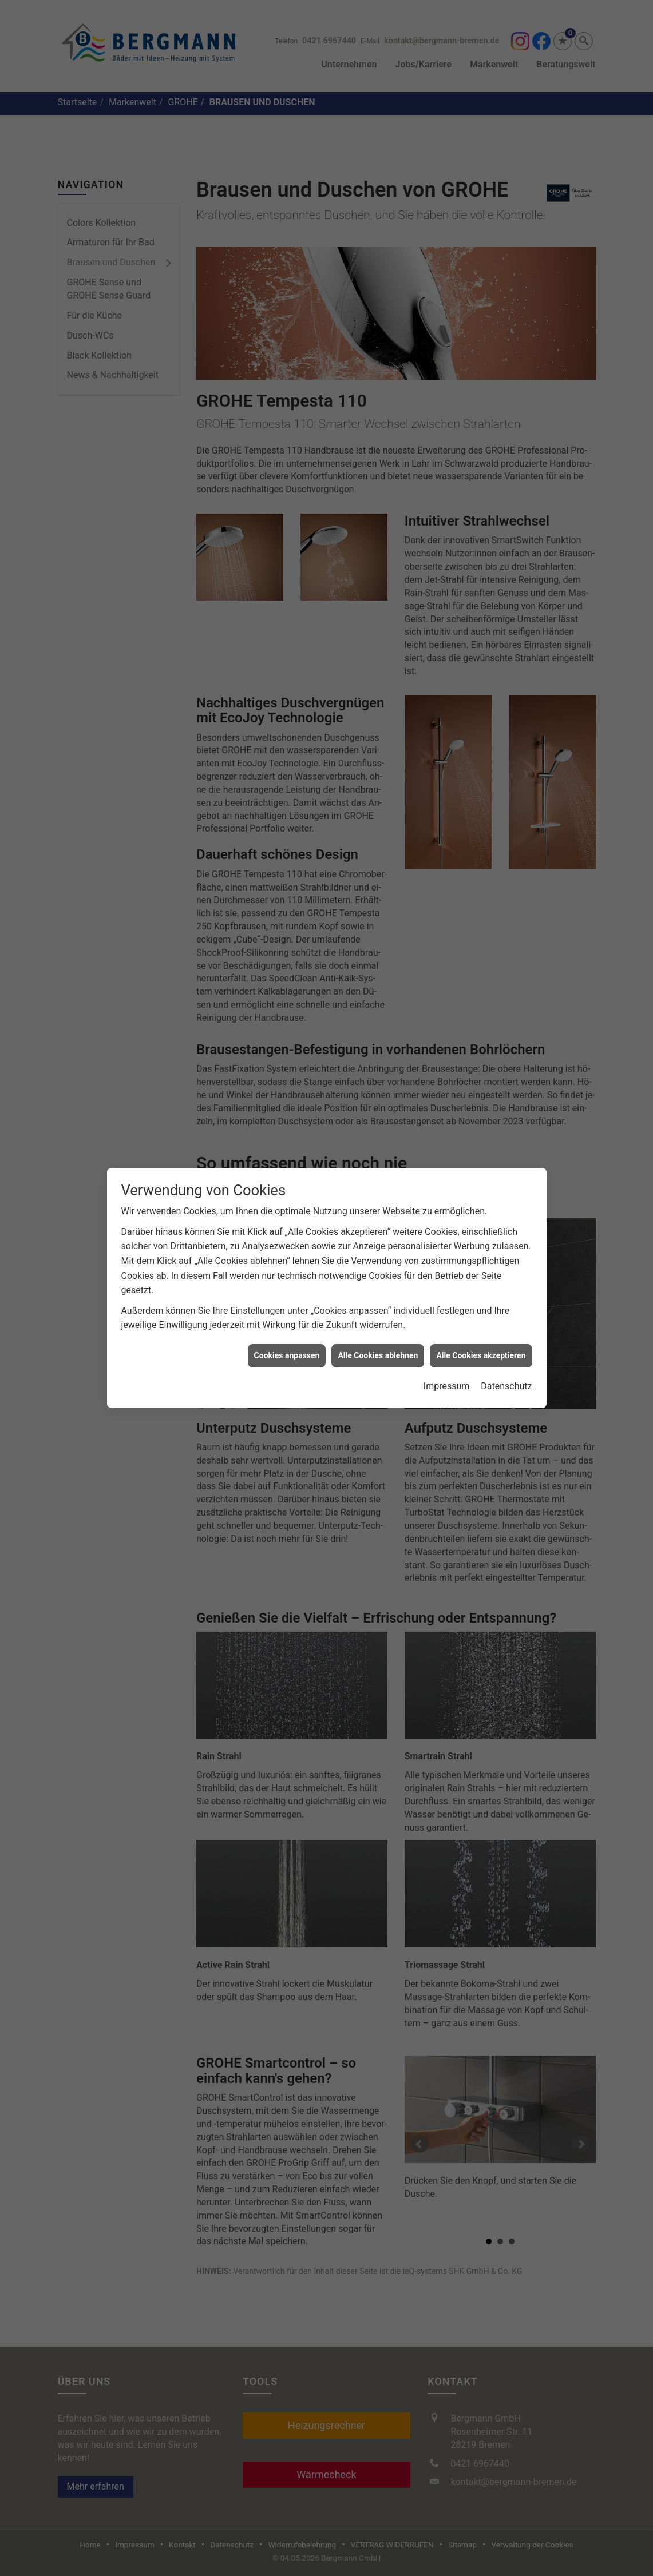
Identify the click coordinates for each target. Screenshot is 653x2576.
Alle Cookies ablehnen (378, 1350)
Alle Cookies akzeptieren (480, 1350)
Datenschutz (506, 1382)
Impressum (447, 1382)
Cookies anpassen (287, 1350)
